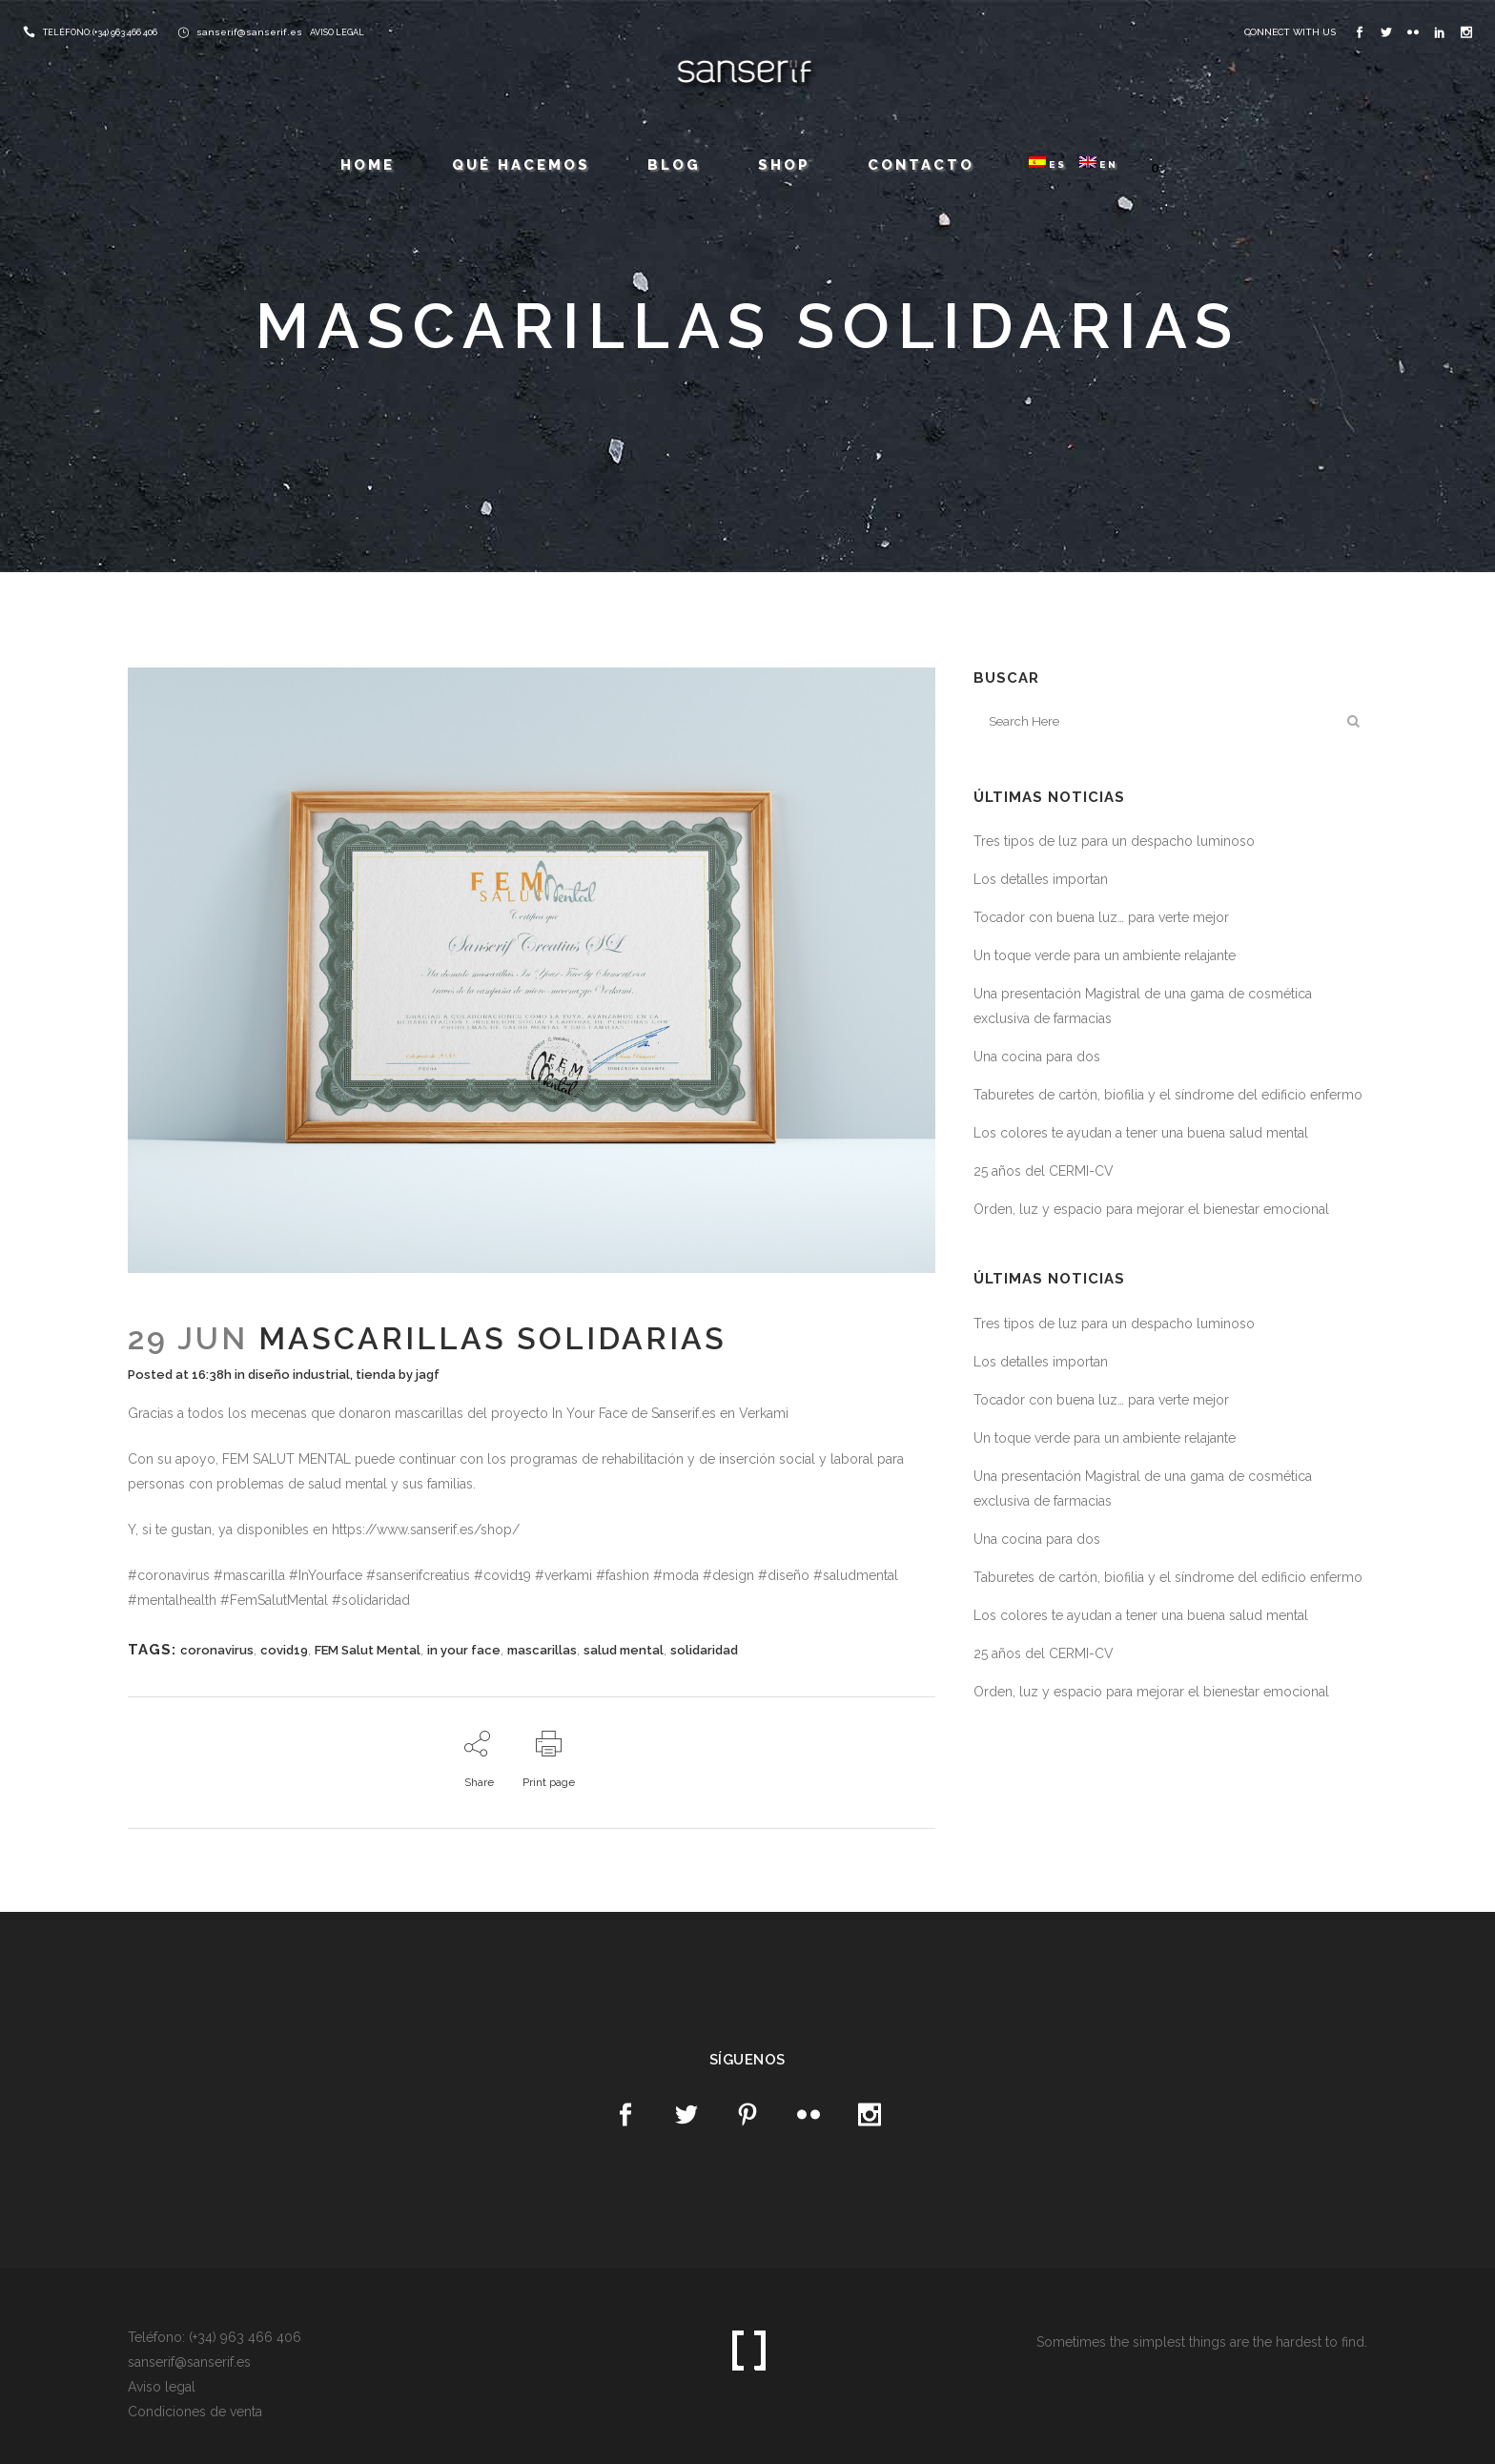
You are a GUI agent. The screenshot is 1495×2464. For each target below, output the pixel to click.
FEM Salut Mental (367, 1650)
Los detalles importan (1040, 879)
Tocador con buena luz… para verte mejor (1101, 917)
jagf (428, 1374)
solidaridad (704, 1650)
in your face (464, 1650)
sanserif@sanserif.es (249, 32)
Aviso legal (161, 2386)
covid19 (284, 1650)
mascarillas (542, 1650)
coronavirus (217, 1650)
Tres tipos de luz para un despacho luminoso (1114, 841)
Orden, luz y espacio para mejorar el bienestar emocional (1151, 1209)
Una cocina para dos (1036, 1056)
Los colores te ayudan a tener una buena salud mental (1140, 1132)
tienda (376, 1374)
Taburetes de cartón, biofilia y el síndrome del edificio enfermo (1167, 1094)
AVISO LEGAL (337, 32)
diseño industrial (299, 1374)
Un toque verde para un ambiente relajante (1104, 955)
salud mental (624, 1650)
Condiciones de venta (195, 2411)
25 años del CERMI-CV (1043, 1171)
